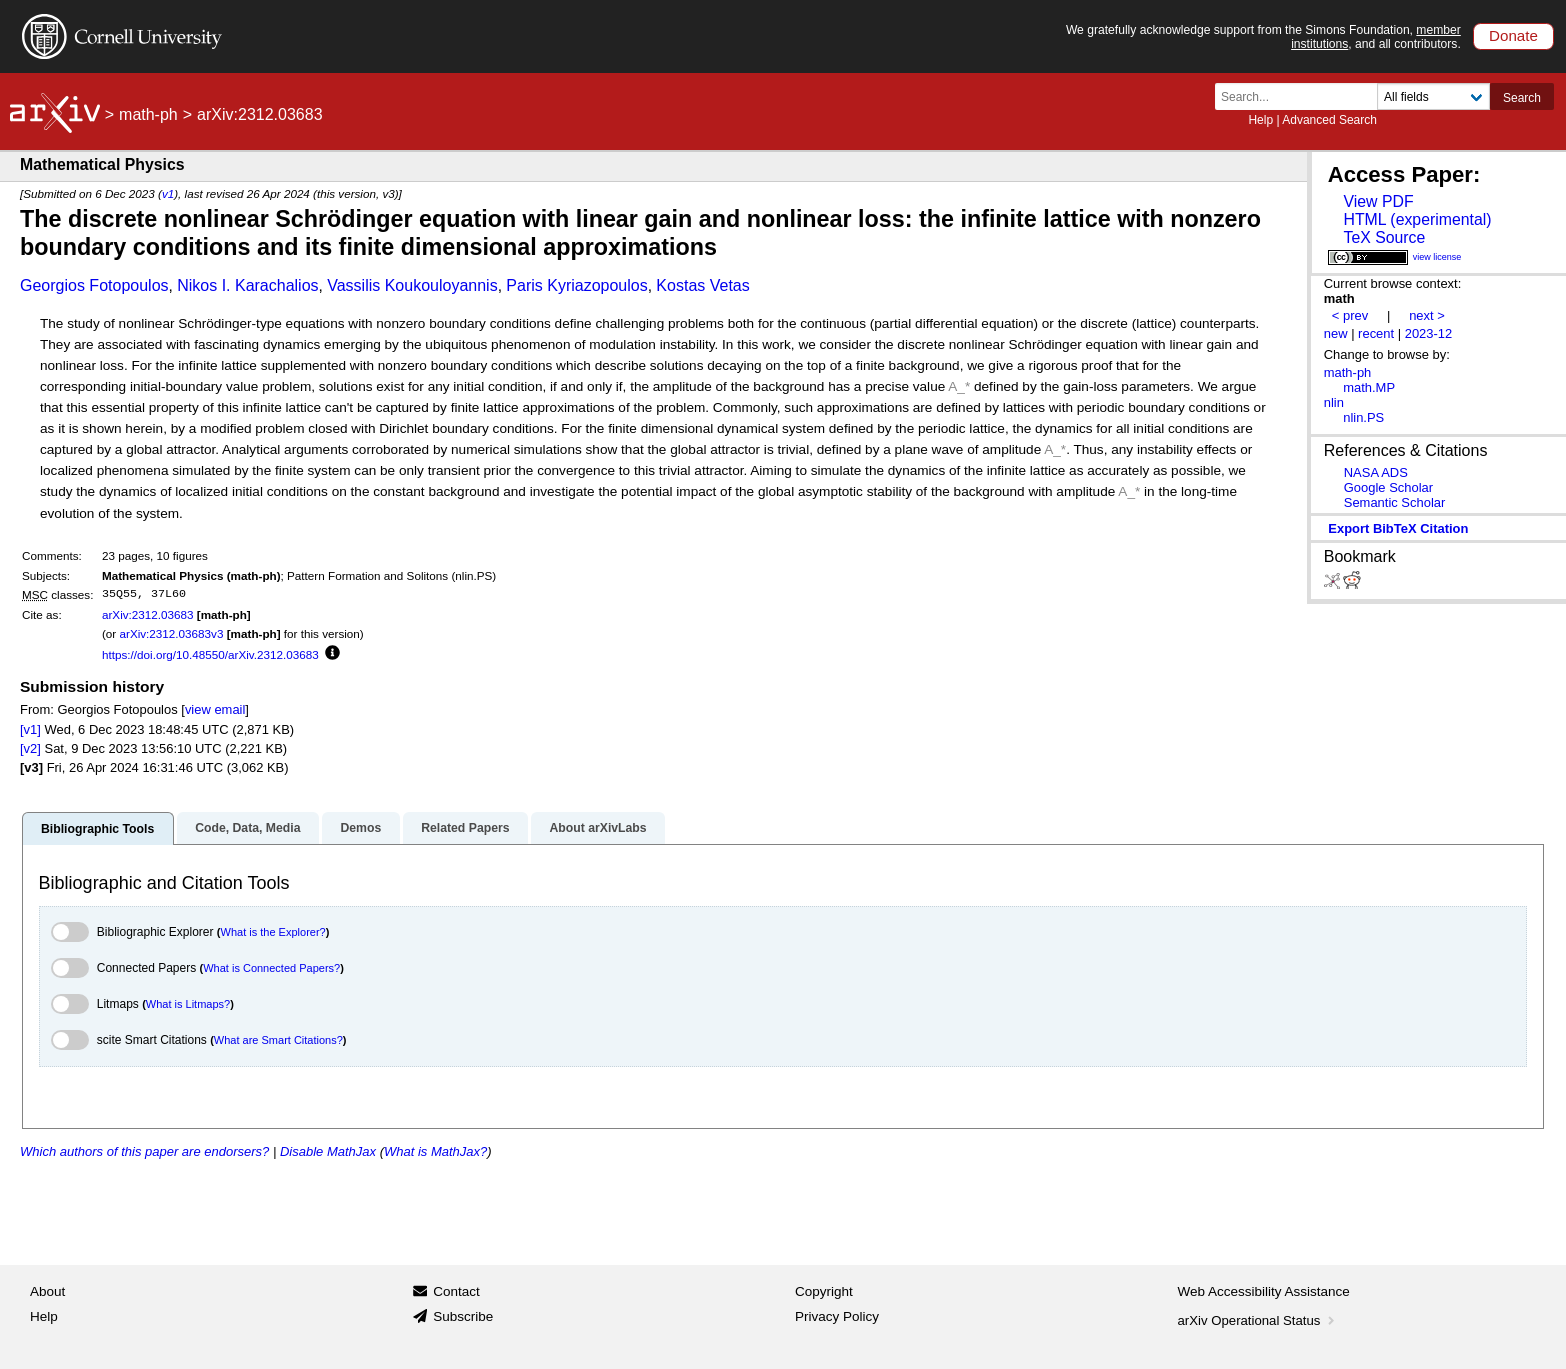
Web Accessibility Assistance (1264, 1291)
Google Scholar (1388, 487)
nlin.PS (1363, 417)
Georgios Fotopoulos (94, 285)
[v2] (30, 748)
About (47, 1291)
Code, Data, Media (247, 828)
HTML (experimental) (1417, 219)
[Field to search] (1433, 96)
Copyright (824, 1291)
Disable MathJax (328, 1151)
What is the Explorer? (273, 932)
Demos (360, 828)
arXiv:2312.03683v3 (171, 633)
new (1336, 333)
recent (1376, 333)
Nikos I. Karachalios (247, 285)
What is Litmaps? (188, 1004)
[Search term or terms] (1302, 96)
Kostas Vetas (702, 285)
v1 (168, 193)
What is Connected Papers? (271, 968)
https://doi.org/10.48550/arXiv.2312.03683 (210, 654)
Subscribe (463, 1316)
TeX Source (1384, 237)
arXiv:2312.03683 (148, 614)
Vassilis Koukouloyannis (412, 285)
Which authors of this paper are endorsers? (144, 1151)
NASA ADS (1376, 472)
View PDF (1378, 201)
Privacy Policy (837, 1316)
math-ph (148, 114)
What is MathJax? (435, 1151)
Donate (1513, 35)
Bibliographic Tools (97, 829)
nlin (1334, 402)
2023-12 (1429, 333)
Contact (456, 1291)
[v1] (30, 729)
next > (1427, 315)
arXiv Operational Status (1258, 1320)
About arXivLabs (597, 828)
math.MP (1369, 387)
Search (1522, 98)
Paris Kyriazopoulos (576, 285)
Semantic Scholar (1395, 502)
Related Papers (465, 828)
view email (215, 709)
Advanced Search (1329, 120)
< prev (1350, 315)
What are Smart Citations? (278, 1040)
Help (1260, 120)
